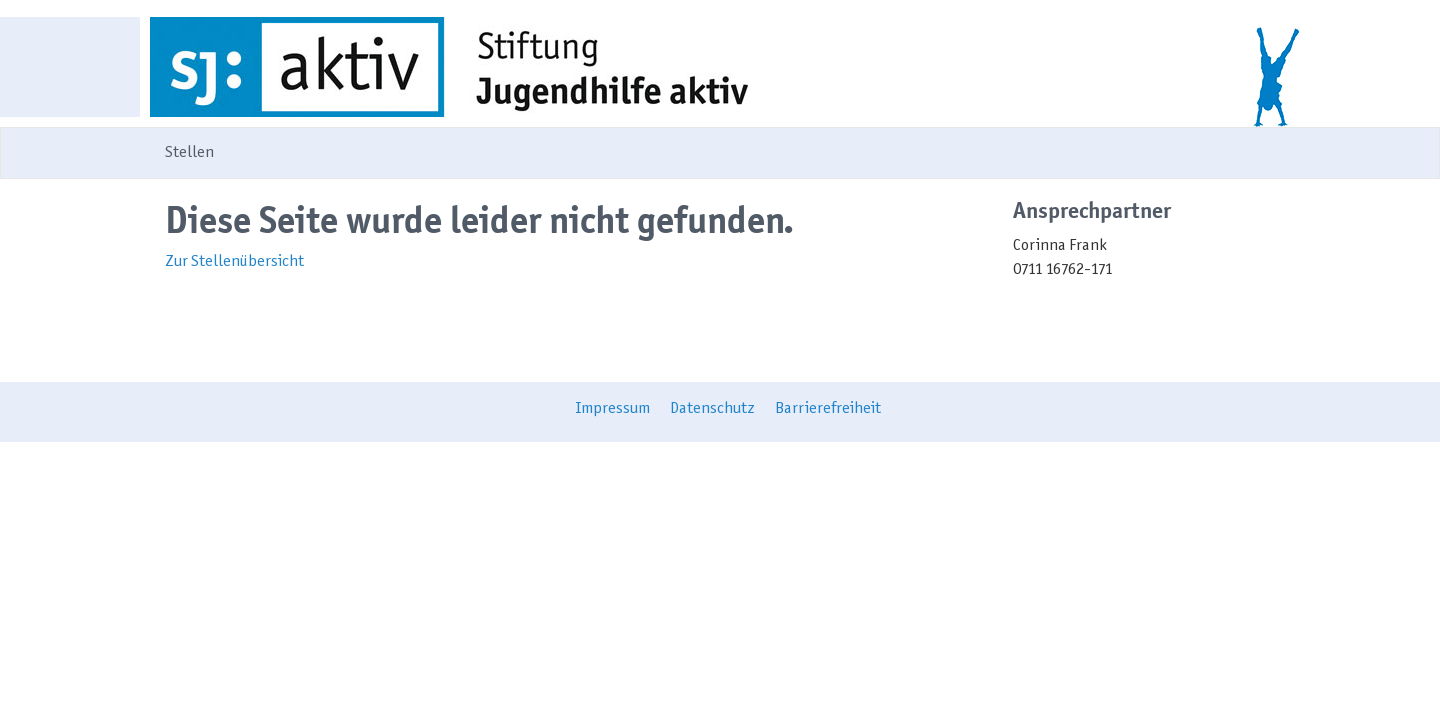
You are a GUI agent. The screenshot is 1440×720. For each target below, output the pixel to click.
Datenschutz (712, 409)
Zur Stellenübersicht (234, 262)
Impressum (613, 409)
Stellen (189, 153)
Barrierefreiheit (828, 409)
